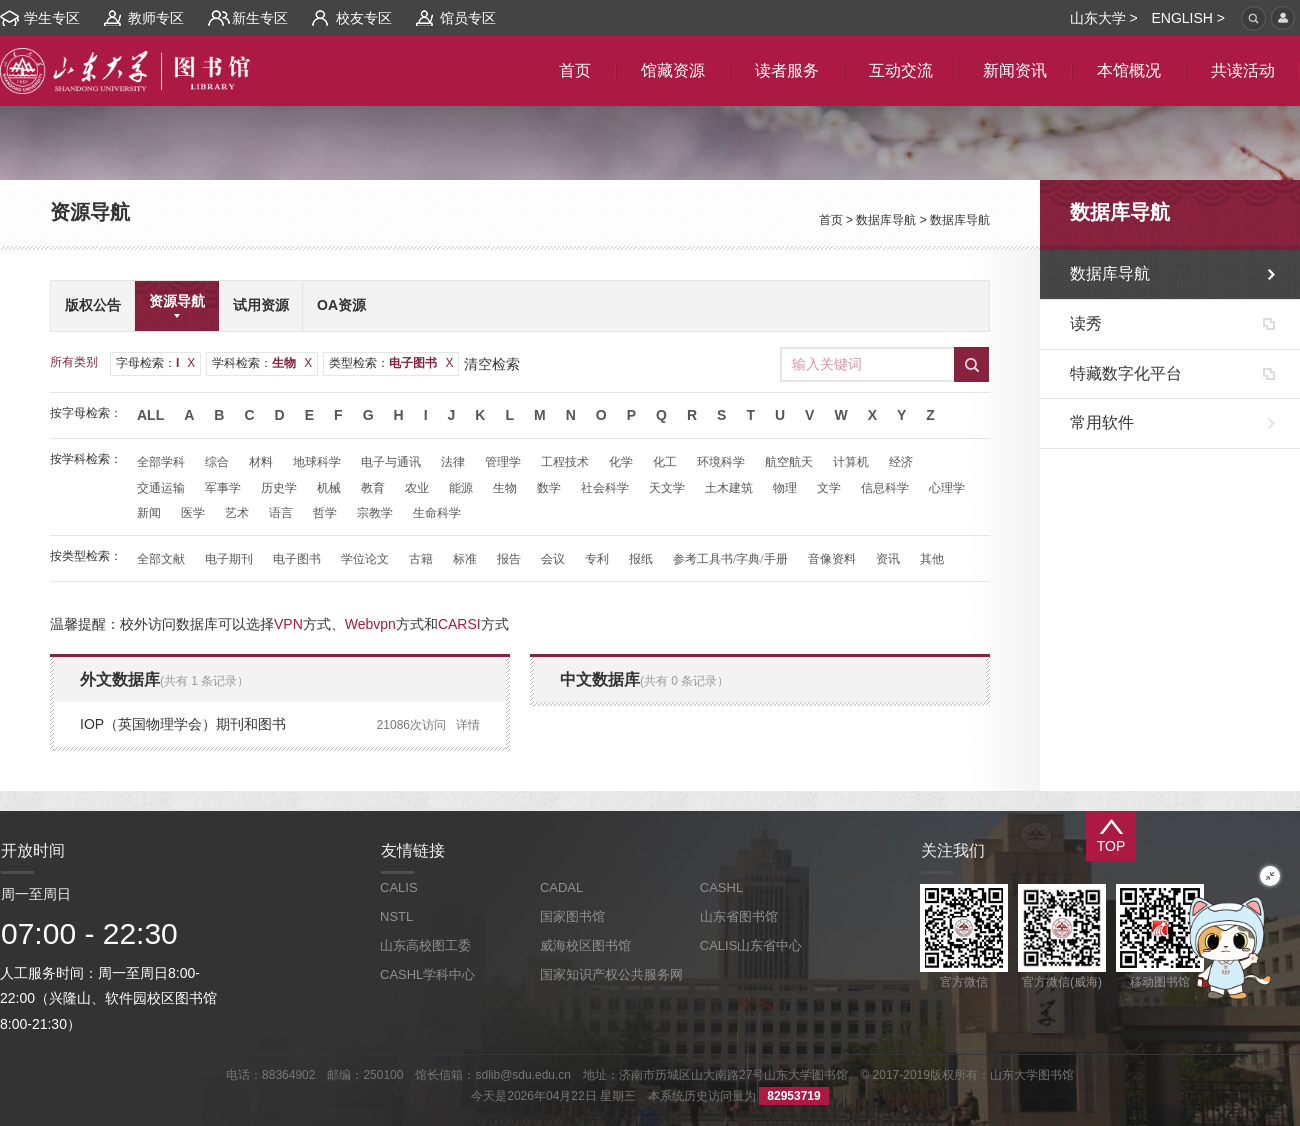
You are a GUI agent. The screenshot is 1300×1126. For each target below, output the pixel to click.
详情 (468, 725)
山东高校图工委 (425, 945)
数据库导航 (886, 220)
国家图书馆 (572, 916)
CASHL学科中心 (427, 974)
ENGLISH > (1188, 18)
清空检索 (492, 364)
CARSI (459, 624)
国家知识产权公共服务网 (611, 974)
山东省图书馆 (739, 916)
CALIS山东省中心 (751, 945)
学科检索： (262, 363)
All (150, 415)
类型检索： (391, 363)
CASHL (721, 887)
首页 (831, 220)
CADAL (561, 887)
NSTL (396, 916)
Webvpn (370, 624)
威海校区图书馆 (585, 945)
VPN (288, 624)
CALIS (399, 887)
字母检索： (155, 363)
